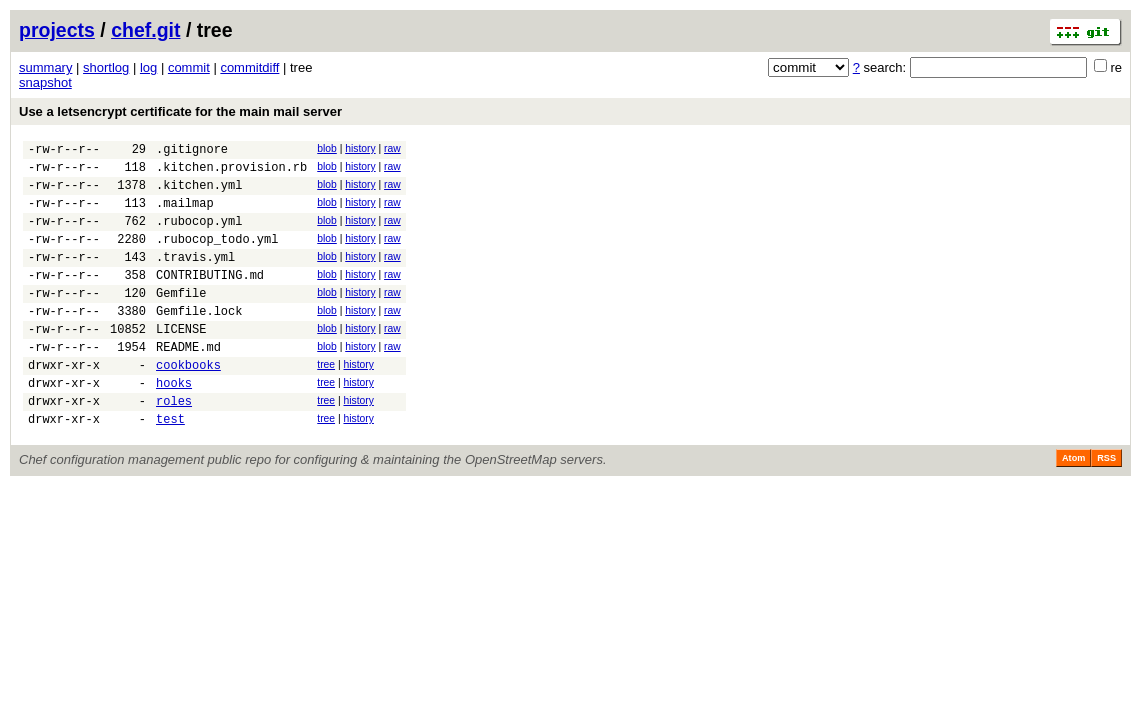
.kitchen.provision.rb (231, 172)
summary (45, 67)
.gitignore (192, 151)
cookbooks (188, 403)
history (360, 148)
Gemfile (181, 319)
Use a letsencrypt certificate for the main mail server (180, 111)
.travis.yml (195, 277)
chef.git (145, 30)
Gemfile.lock (199, 340)
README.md (188, 382)
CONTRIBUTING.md (210, 298)
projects (57, 30)
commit (189, 67)
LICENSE (181, 361)
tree (326, 400)
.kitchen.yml (199, 193)
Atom (1073, 506)
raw (392, 148)
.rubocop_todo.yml (217, 256)
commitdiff (249, 67)
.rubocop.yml (199, 235)
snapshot (45, 82)
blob (327, 148)
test (170, 466)
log (148, 67)
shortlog (106, 67)
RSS (1106, 506)
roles (174, 445)
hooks (174, 424)
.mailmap (185, 214)
